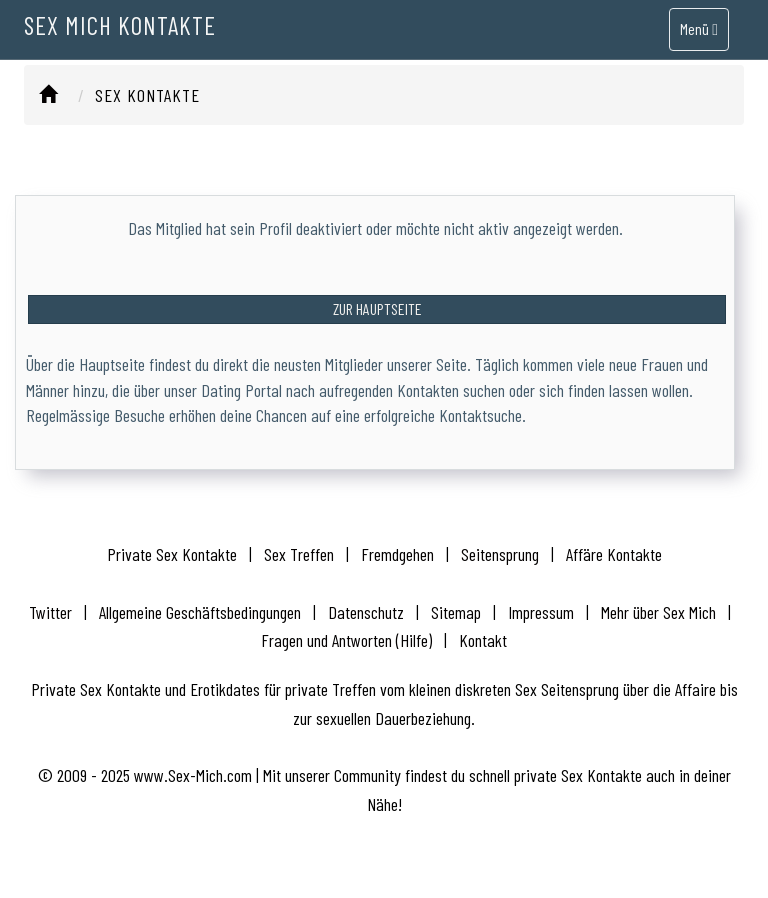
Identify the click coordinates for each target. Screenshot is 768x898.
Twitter (50, 612)
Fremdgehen (397, 554)
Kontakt (483, 640)
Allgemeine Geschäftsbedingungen (200, 612)
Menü (699, 43)
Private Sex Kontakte (172, 554)
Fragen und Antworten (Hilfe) (346, 640)
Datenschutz (366, 612)
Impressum (541, 612)
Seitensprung (500, 554)
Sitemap (456, 612)
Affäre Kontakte (614, 554)
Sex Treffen (299, 554)
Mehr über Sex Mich (658, 612)
